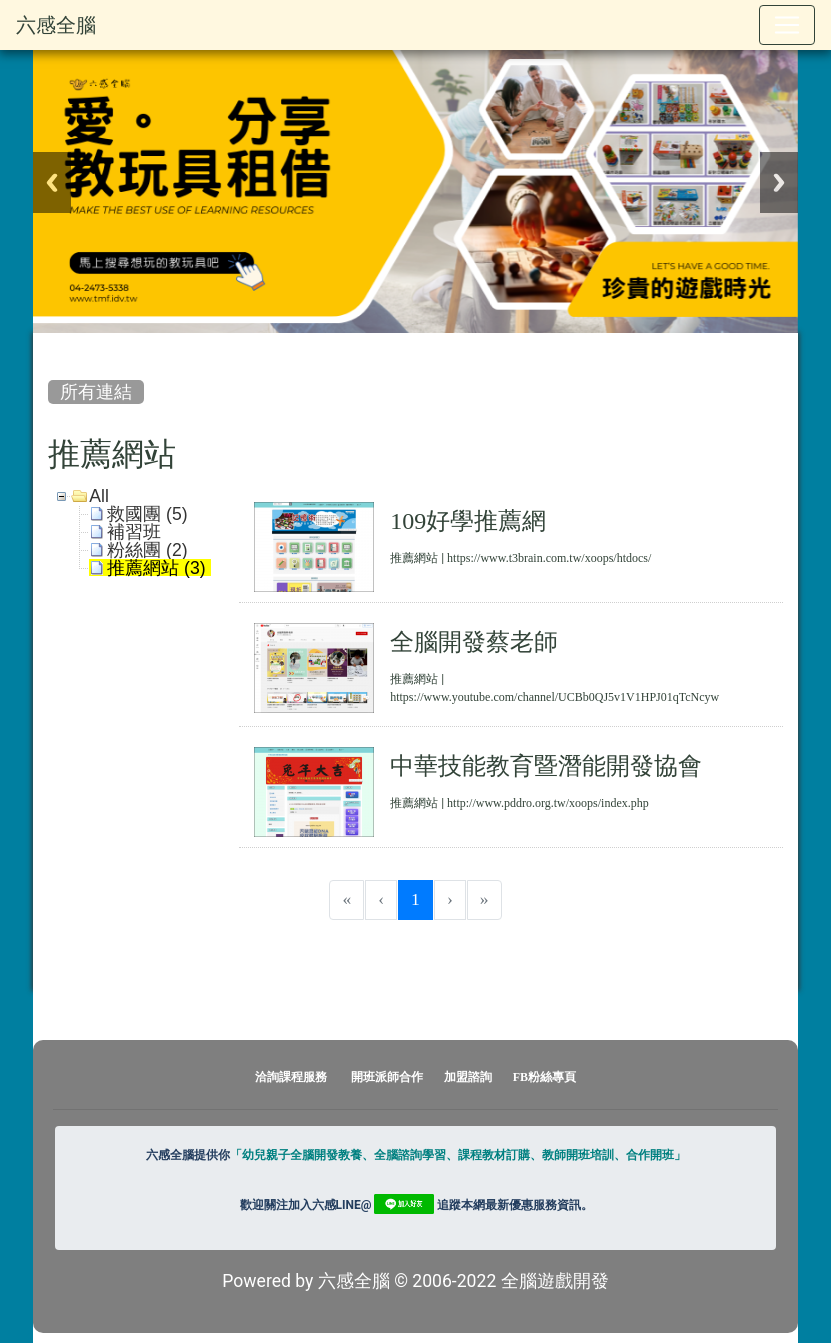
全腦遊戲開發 (555, 1281)
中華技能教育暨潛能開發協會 (546, 765)
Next (779, 182)
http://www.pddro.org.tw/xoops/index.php (548, 803)
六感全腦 (56, 25)
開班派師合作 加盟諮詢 (423, 1077)
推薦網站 (414, 558)
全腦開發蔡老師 (474, 641)
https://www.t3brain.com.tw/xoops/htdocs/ (549, 558)
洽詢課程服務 (291, 1077)
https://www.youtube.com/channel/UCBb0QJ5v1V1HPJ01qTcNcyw (554, 697)
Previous (52, 182)
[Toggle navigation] (787, 25)
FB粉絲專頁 (544, 1077)
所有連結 (96, 392)
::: (52, 350)
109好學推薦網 (468, 520)
